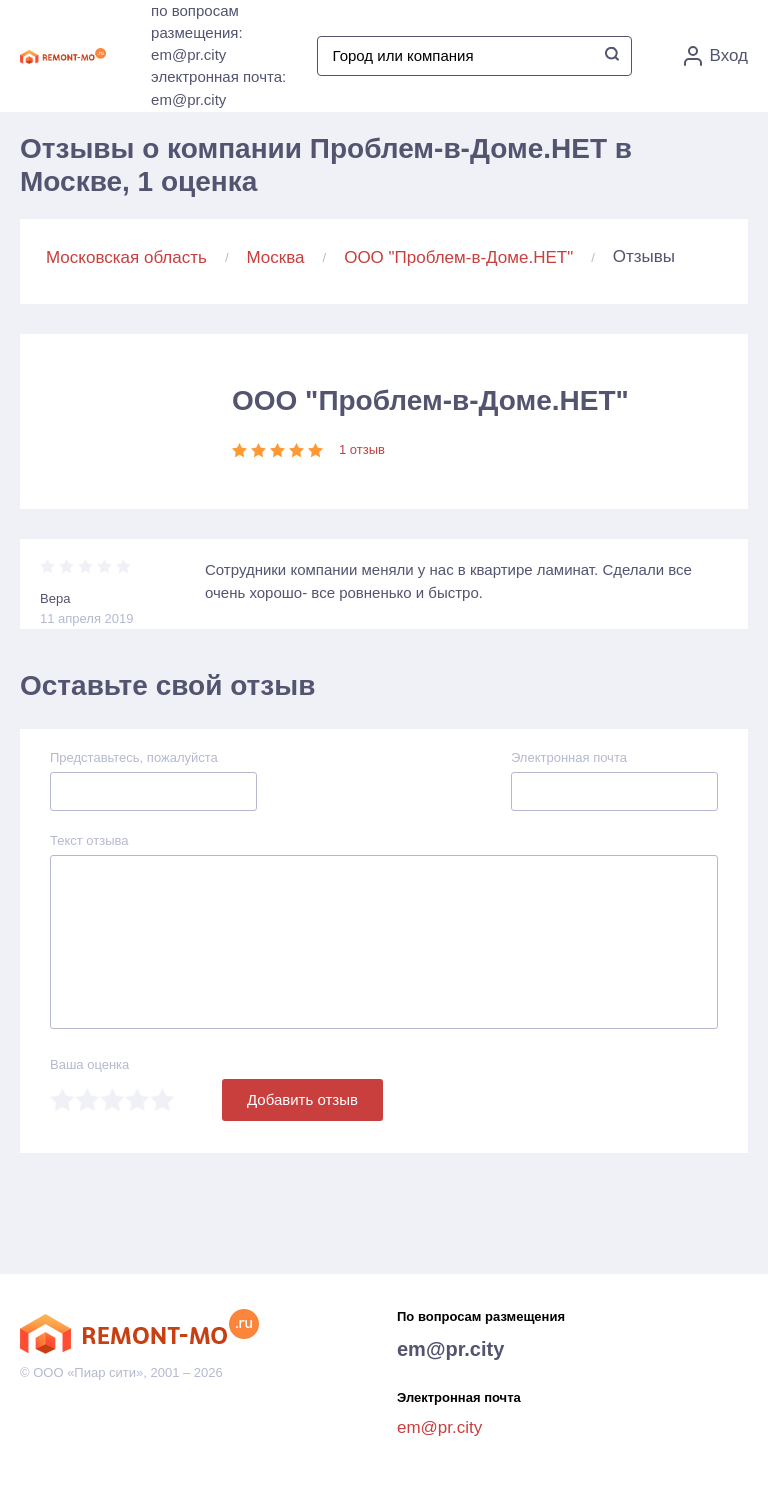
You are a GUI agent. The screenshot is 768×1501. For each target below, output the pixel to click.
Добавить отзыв (302, 1099)
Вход (716, 56)
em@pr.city (450, 1349)
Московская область (126, 257)
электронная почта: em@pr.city (218, 88)
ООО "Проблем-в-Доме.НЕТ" (458, 257)
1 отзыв (362, 449)
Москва (276, 257)
